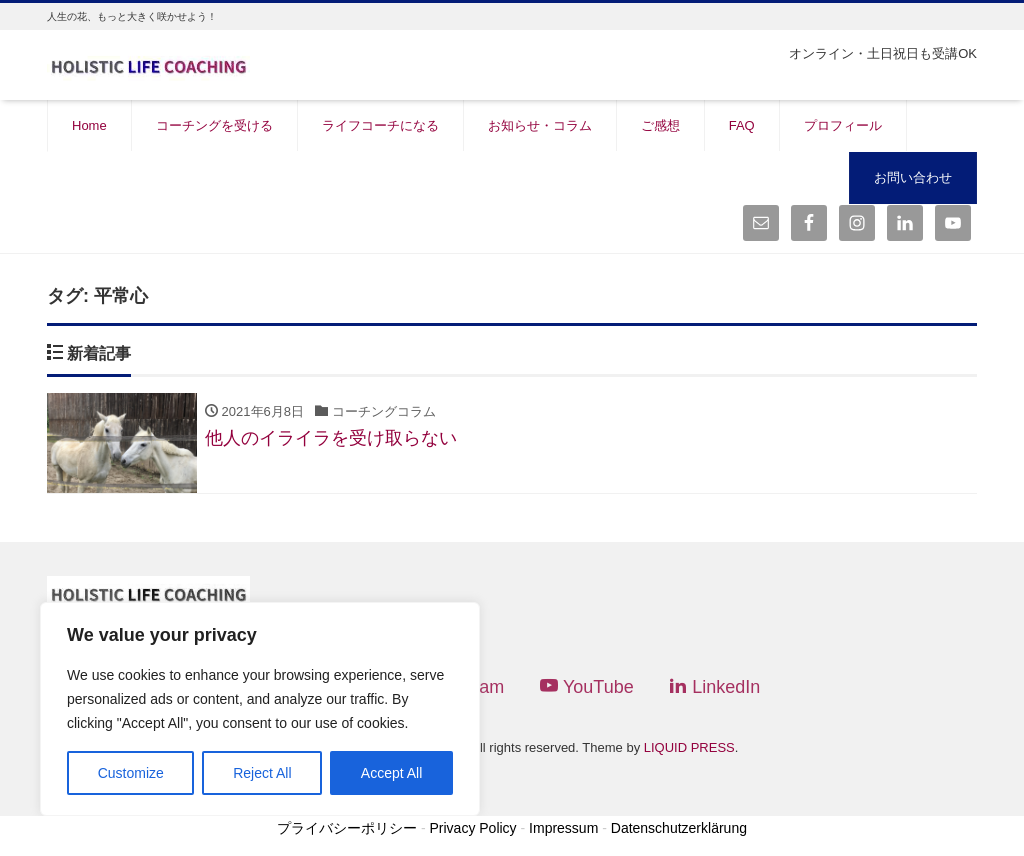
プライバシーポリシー (347, 828)
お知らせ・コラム (540, 125)
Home (89, 125)
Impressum (563, 828)
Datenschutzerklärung (679, 828)
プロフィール (843, 125)
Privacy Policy (472, 828)
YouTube (587, 687)
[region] (260, 709)
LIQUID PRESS (689, 748)
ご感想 (660, 125)
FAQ (742, 125)
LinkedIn (714, 687)
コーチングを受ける (214, 125)
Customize (131, 773)
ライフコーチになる (380, 125)
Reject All (262, 773)
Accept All (391, 773)
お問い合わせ (913, 177)
